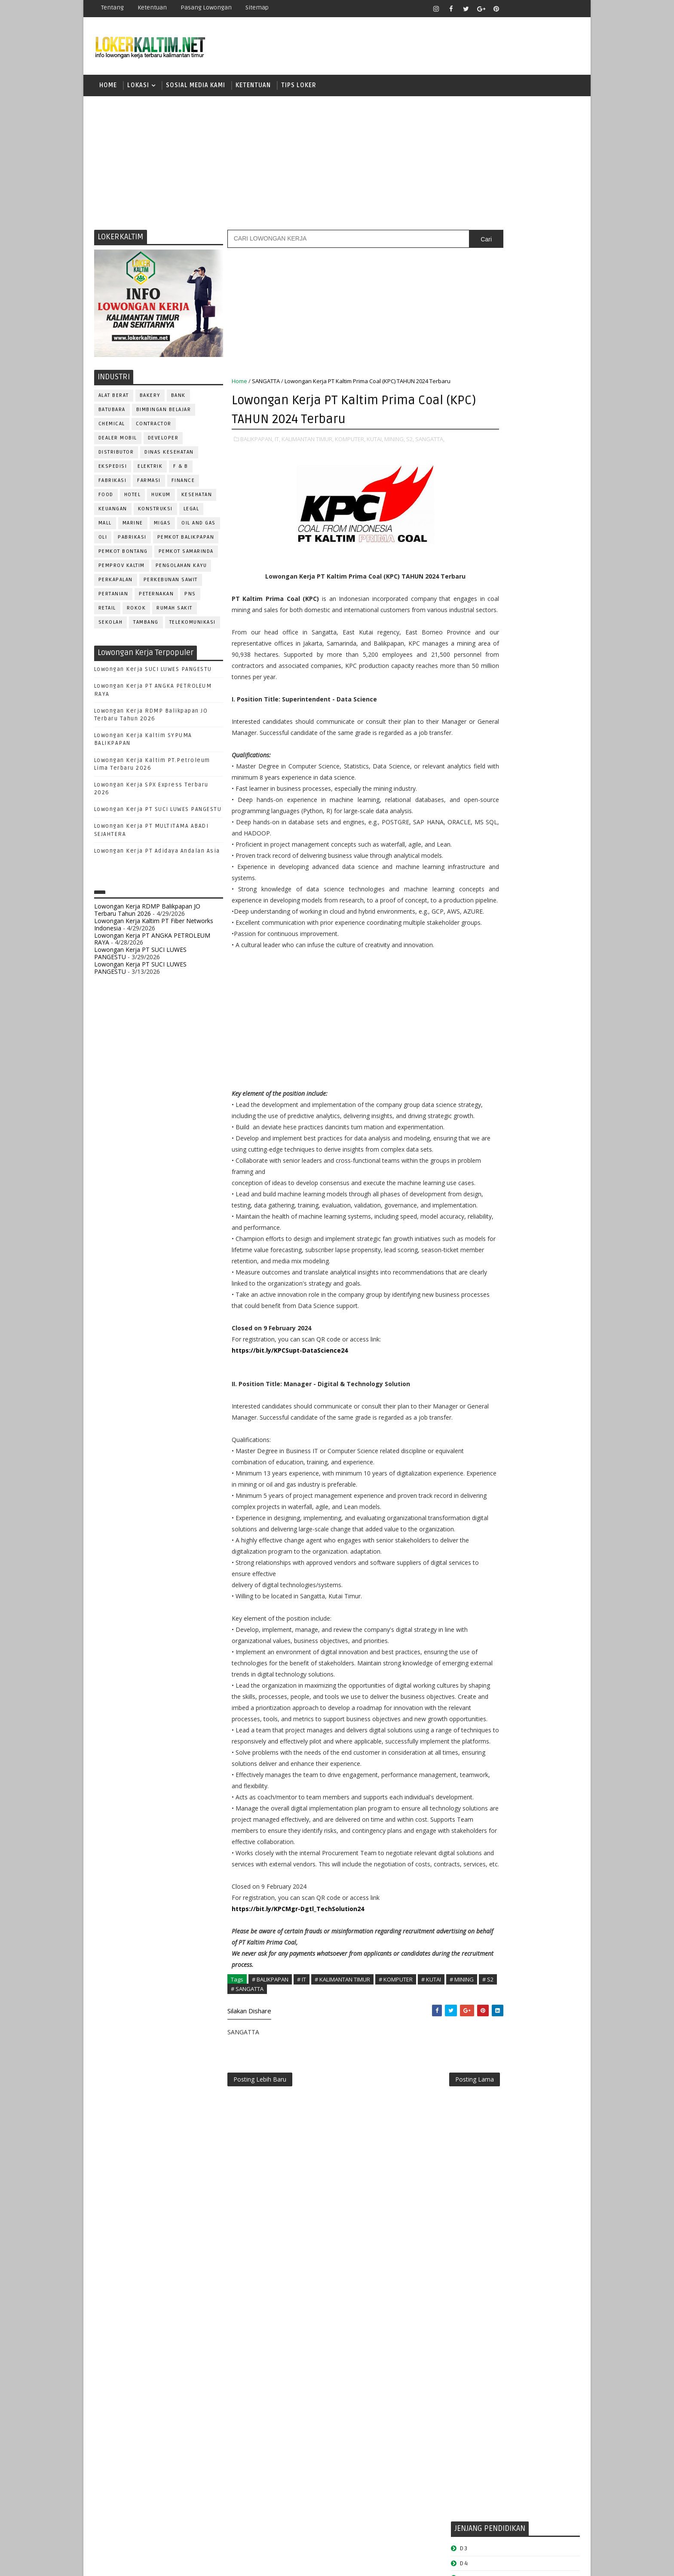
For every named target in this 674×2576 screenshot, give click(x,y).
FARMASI (149, 485)
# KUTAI (431, 2258)
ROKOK (136, 612)
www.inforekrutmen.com (485, 1006)
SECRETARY (530, 896)
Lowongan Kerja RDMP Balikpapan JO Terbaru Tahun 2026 (147, 914)
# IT (301, 2258)
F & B (181, 470)
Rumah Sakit (175, 612)
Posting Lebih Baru (259, 2360)
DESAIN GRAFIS (540, 726)
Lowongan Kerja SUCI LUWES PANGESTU (153, 673)
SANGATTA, (246, 460)
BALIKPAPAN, (256, 451)
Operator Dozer (479, 825)
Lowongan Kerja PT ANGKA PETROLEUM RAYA (152, 943)
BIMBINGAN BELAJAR (163, 414)
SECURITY (468, 910)
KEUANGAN (112, 513)
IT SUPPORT (471, 783)
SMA (466, 606)
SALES (463, 896)
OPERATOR (469, 811)
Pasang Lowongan (206, 7)
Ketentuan (152, 7)
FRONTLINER (472, 768)
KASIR (506, 783)
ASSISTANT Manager (483, 712)
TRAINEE (516, 939)
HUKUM (161, 499)
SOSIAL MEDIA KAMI (195, 87)
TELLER (530, 924)
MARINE (133, 527)
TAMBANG (146, 626)
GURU (506, 768)
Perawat (467, 868)
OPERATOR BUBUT (518, 811)
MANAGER (538, 783)
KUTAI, (375, 451)
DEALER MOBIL (117, 442)
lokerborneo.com (387, 2563)
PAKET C (473, 576)
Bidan (531, 712)
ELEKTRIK (150, 470)
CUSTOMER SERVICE (482, 726)
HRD (530, 768)
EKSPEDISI (112, 470)
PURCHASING (530, 854)
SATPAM (493, 896)
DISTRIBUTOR (116, 456)
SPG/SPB (547, 910)
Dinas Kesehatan (169, 456)
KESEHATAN (196, 499)
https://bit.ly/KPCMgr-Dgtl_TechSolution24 (298, 2187)
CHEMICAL (111, 428)
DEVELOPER (163, 442)
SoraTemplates (148, 2563)
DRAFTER (509, 740)
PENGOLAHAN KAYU (181, 570)
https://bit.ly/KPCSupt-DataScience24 (290, 1539)
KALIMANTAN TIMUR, (308, 451)
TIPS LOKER (298, 87)
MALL (105, 527)
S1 (463, 591)
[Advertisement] (337, 165)
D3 (464, 531)
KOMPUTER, (350, 451)
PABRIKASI (132, 541)
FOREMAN (552, 754)
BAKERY (150, 399)
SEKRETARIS (508, 910)
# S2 (269, 2267)
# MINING (243, 2267)
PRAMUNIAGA (554, 825)
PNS (190, 598)
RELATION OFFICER (534, 868)
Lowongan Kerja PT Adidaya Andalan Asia (157, 855)
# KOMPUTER (396, 2258)
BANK (178, 399)
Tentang (112, 7)
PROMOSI (517, 839)
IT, (277, 451)
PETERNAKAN (156, 598)
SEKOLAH (110, 626)
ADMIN (464, 698)
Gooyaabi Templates (247, 2563)
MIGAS (162, 527)
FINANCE (183, 485)
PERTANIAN (113, 598)
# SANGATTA (299, 2267)
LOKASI (138, 87)
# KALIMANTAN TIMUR (342, 2258)
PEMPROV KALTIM (121, 570)
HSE (552, 768)
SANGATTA (266, 385)
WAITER (465, 953)
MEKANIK (509, 797)
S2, (410, 451)
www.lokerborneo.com (482, 999)
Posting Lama (417, 2360)
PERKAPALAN (115, 584)
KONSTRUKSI (155, 513)
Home (108, 87)
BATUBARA (112, 414)
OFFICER (543, 797)
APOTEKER (538, 698)
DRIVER (540, 740)
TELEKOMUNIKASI (192, 626)
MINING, (394, 451)
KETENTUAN (253, 87)
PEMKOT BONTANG (123, 555)
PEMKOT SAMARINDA (186, 555)
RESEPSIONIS (530, 882)
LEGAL (191, 513)
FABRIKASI (112, 485)
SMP (467, 636)
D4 (464, 546)
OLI (102, 541)
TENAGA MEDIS (474, 939)
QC (494, 868)
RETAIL (107, 612)
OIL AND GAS (199, 527)
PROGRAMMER (474, 839)
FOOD (105, 499)
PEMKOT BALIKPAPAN (185, 541)
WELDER (495, 953)
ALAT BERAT (113, 399)
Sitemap (257, 7)
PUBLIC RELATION (478, 854)
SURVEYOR (496, 924)
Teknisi (549, 939)
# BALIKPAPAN (270, 2258)
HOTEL (132, 499)
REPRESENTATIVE (478, 882)
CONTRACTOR (154, 428)
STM (466, 651)
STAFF (463, 924)
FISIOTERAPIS (509, 754)
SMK (466, 621)
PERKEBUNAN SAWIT (171, 584)
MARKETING (470, 797)
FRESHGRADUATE (486, 561)
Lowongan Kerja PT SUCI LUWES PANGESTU (158, 813)
